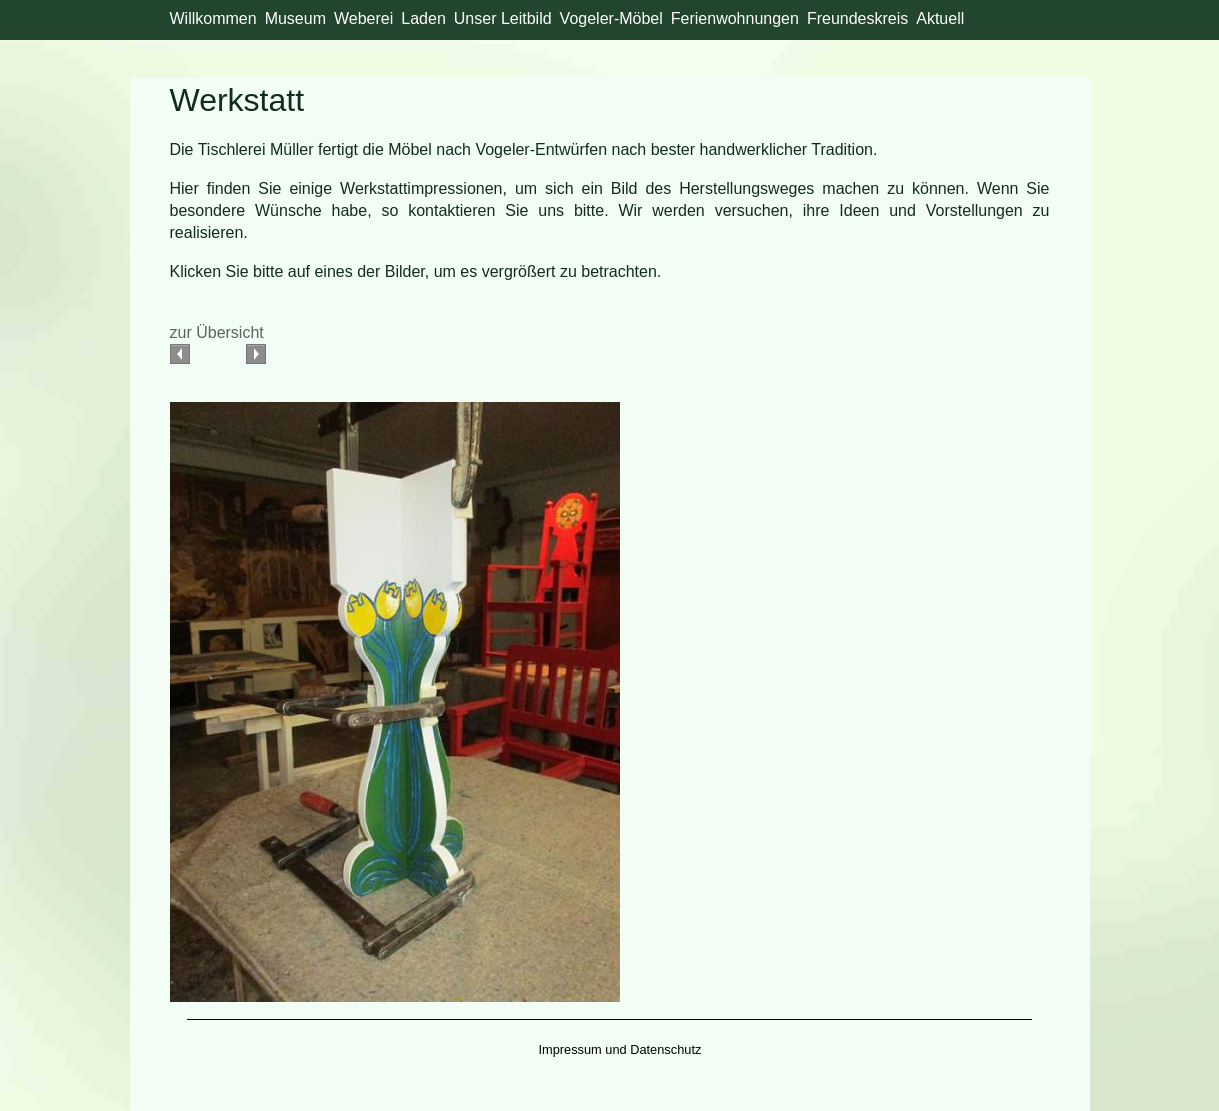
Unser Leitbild (503, 18)
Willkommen (213, 18)
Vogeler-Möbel (611, 18)
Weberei (363, 18)
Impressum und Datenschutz (619, 1049)
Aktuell (940, 18)
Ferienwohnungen (735, 18)
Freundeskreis (857, 18)
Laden (423, 18)
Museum (295, 18)
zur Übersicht (217, 332)
